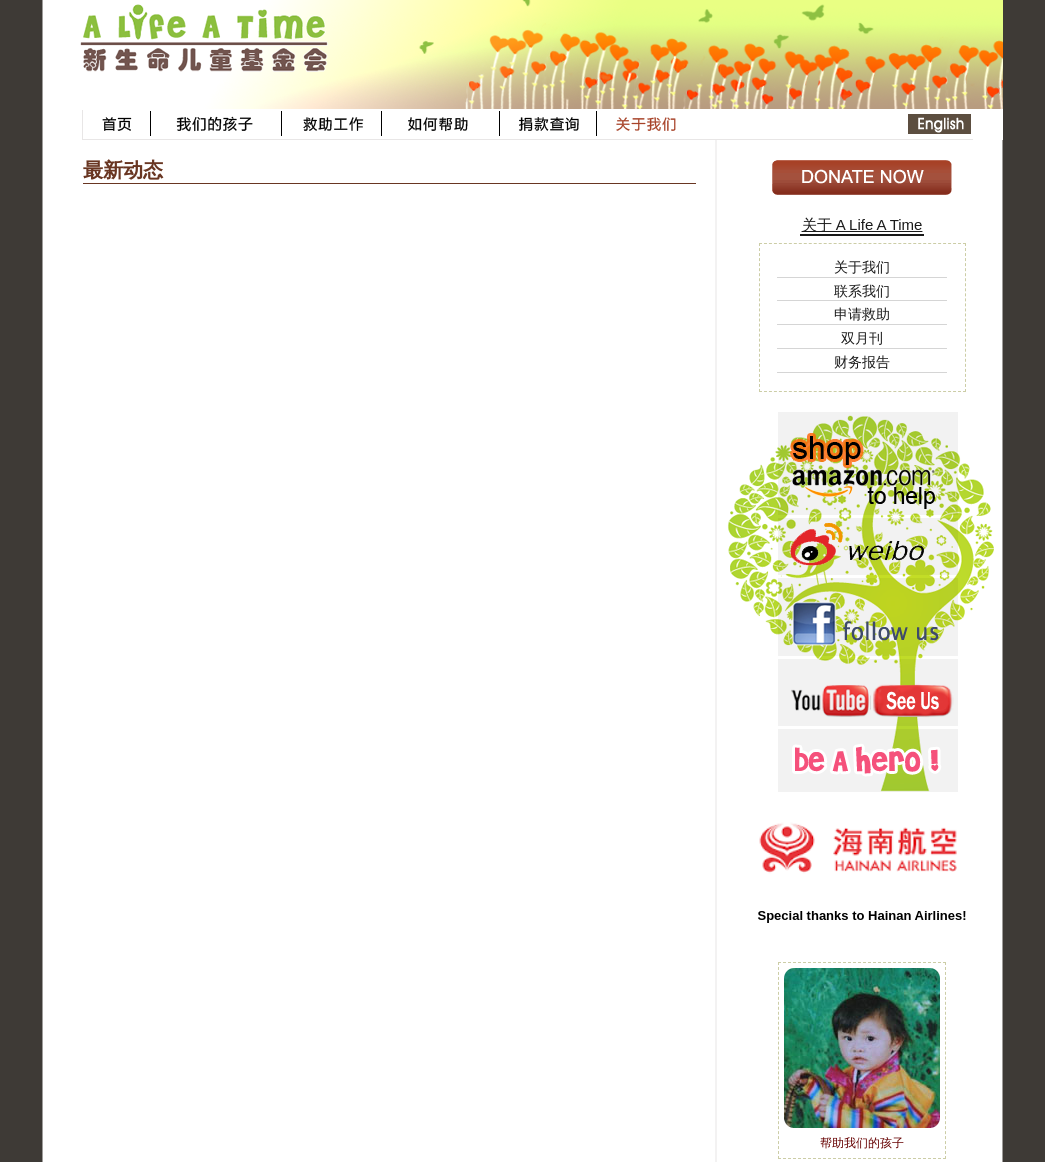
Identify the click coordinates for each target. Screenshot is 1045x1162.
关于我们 (862, 267)
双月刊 (862, 338)
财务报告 (862, 362)
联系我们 (862, 291)
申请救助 (862, 314)
